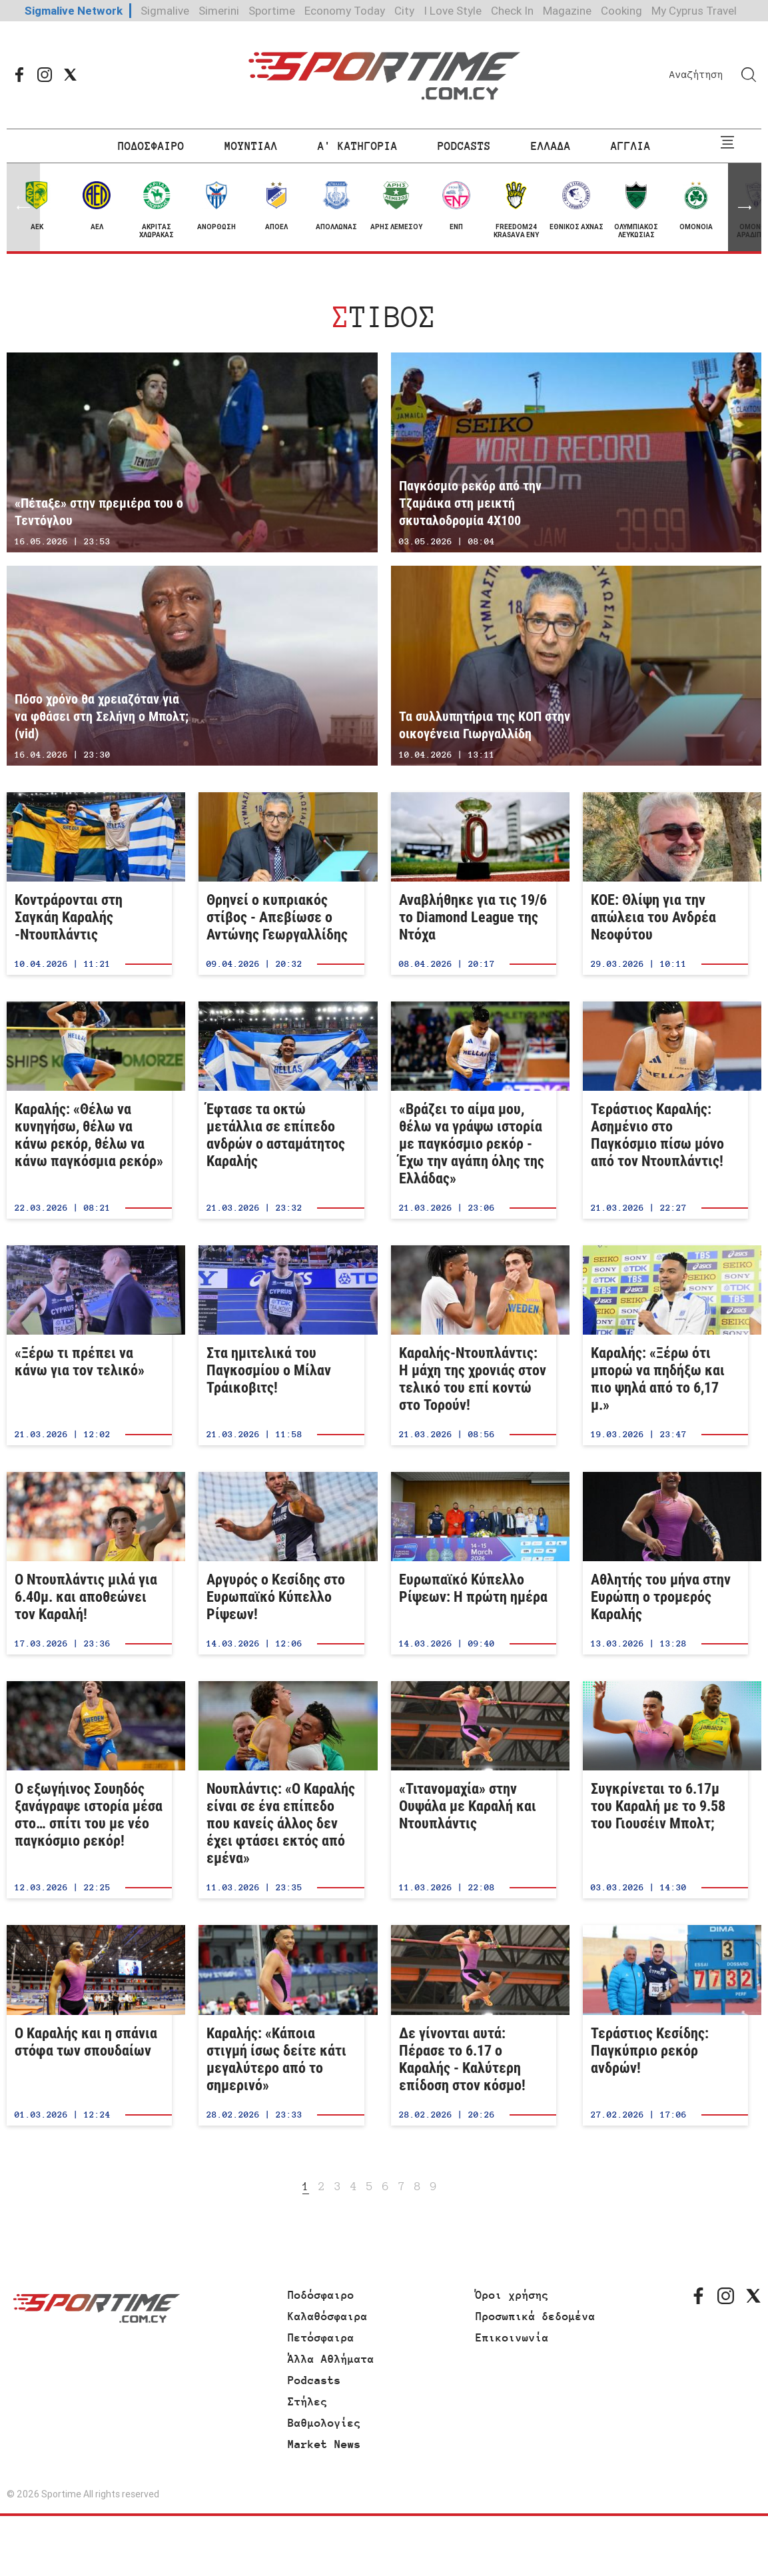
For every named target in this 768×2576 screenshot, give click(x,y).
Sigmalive (165, 10)
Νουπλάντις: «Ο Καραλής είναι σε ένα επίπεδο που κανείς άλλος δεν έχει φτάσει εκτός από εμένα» (281, 1789)
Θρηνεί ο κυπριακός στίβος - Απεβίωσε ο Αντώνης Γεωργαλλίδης (281, 883)
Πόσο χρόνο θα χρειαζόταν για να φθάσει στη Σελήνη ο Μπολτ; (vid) (192, 666)
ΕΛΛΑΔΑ (551, 146)
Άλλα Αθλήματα (331, 2358)
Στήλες (308, 2401)
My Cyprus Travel (694, 10)
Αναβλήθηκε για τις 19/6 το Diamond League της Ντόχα (473, 883)
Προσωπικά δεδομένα (535, 2316)
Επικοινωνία (512, 2337)
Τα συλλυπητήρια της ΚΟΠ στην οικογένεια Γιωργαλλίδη (576, 666)
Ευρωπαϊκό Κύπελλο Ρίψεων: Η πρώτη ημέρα (473, 1563)
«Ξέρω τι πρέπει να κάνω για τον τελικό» (89, 1345)
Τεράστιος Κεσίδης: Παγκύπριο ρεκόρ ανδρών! (665, 2025)
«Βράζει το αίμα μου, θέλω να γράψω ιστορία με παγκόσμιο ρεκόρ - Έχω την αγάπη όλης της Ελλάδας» (473, 1110)
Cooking (621, 10)
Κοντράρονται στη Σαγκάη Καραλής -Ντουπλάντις (89, 883)
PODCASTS (464, 146)
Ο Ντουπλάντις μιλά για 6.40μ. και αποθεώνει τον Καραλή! (89, 1563)
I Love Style (453, 10)
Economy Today (344, 10)
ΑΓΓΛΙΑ (631, 146)
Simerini (218, 10)
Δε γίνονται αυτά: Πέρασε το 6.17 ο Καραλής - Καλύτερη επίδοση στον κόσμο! (473, 2025)
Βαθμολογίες (324, 2422)
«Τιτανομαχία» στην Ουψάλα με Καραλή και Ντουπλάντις (473, 1789)
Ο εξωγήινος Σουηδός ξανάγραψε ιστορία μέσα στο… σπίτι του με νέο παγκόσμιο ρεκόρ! (89, 1789)
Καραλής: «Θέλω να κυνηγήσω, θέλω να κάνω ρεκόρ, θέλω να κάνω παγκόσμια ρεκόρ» (89, 1110)
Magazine (567, 10)
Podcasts (314, 2380)
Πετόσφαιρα (321, 2337)
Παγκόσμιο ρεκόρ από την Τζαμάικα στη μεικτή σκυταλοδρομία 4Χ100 (576, 452)
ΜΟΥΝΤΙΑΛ (251, 146)
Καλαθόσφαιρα (328, 2316)
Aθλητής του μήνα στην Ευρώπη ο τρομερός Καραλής (665, 1563)
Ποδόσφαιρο (321, 2294)
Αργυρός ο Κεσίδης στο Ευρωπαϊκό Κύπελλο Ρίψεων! (281, 1563)
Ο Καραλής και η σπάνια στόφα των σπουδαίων (89, 2025)
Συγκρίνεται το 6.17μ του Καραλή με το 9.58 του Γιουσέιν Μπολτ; (665, 1789)
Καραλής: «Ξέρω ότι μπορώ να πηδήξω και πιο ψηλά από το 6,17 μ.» (665, 1345)
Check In (512, 10)
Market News (324, 2444)
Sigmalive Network (74, 10)
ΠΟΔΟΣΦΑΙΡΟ (151, 146)
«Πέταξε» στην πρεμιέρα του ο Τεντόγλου (192, 452)
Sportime (271, 10)
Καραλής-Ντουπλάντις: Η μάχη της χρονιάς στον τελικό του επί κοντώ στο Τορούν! (473, 1345)
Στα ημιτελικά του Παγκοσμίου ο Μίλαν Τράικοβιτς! (281, 1345)
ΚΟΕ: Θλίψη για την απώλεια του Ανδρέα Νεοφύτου (665, 883)
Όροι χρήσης (512, 2294)
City (404, 10)
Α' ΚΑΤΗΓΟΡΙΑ (358, 146)
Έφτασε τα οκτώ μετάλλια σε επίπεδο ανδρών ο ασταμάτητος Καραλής (281, 1110)
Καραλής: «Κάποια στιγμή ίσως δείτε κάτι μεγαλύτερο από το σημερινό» (281, 2025)
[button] (744, 207)
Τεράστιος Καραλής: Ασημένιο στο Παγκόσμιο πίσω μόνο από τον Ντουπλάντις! (665, 1110)
